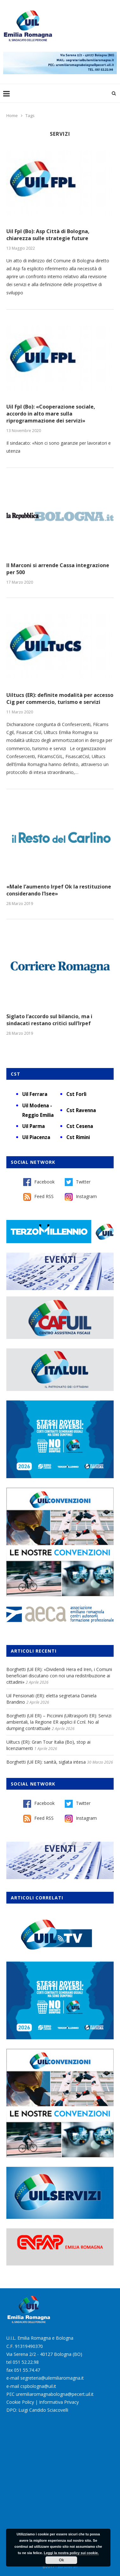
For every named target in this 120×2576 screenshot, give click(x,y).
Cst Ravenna (81, 1110)
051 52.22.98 (26, 2362)
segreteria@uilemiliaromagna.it (52, 2378)
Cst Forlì (76, 1094)
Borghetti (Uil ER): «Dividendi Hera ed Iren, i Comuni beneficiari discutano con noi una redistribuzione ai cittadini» (59, 1675)
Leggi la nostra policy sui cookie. (71, 2553)
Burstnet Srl (67, 2566)
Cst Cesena (79, 1126)
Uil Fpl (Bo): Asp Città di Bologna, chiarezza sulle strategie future (48, 235)
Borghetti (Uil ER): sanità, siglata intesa (46, 1762)
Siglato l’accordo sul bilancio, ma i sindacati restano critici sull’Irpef (49, 1020)
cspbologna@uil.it (38, 2386)
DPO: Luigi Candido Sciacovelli (37, 2410)
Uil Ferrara (34, 1094)
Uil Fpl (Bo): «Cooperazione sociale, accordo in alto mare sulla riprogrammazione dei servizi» (50, 413)
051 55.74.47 (27, 2370)
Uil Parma (33, 1126)
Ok (61, 2560)
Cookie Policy (20, 2402)
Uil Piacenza (36, 1137)
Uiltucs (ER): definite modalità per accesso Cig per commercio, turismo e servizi (59, 698)
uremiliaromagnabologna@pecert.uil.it (55, 2394)
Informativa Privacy (59, 2402)
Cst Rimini (78, 1137)
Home (12, 115)
